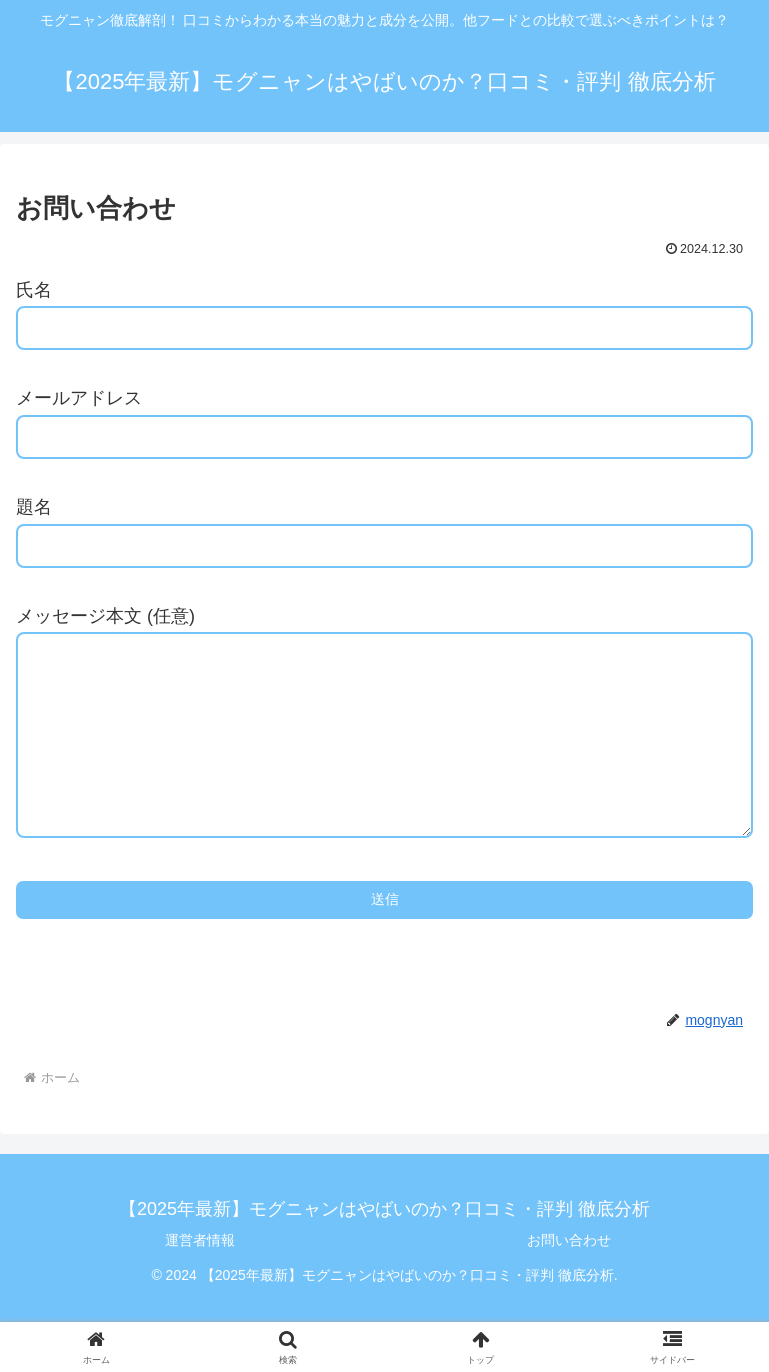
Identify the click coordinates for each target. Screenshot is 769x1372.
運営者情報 (200, 1280)
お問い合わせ (569, 1280)
